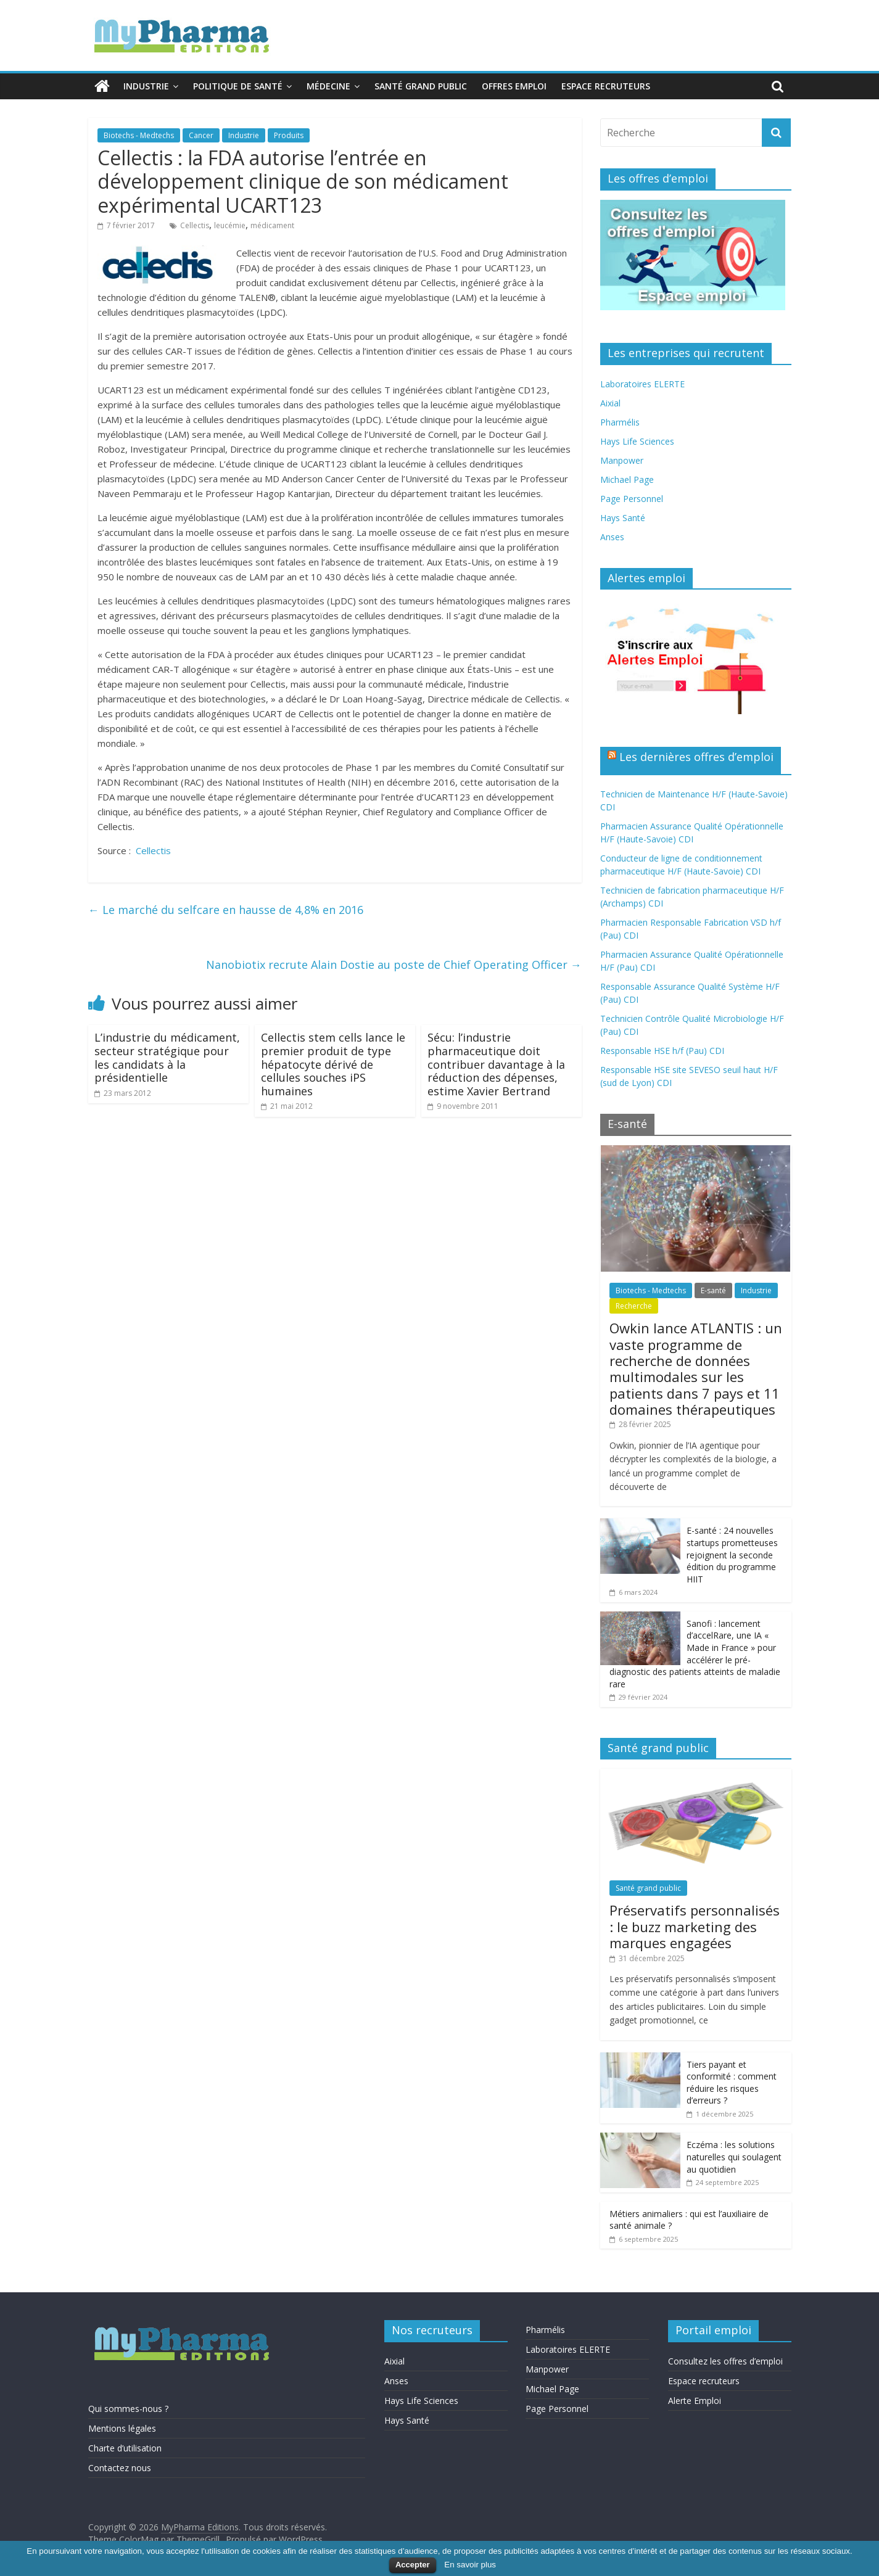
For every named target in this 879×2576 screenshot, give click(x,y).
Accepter (412, 2564)
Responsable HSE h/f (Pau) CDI (662, 1050)
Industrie (146, 86)
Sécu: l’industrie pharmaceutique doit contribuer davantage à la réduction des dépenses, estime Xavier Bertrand (496, 1064)
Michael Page (627, 479)
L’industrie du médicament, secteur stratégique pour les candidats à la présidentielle (167, 1057)
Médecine (328, 86)
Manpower (621, 460)
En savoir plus (470, 2564)
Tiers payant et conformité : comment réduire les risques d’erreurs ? (732, 2083)
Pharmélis (620, 422)
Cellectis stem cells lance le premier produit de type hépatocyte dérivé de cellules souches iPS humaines (333, 1064)
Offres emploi (514, 86)
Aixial (610, 403)
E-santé (713, 1290)
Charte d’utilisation (125, 2448)
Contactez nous (119, 2468)
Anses (612, 537)
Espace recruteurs (605, 86)
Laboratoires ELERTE (642, 384)
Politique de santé (238, 86)
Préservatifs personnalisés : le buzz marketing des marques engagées (694, 1926)
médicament (272, 225)
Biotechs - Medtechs (139, 135)
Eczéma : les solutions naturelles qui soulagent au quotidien (734, 2157)
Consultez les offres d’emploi (725, 2361)
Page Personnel (631, 498)
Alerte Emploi (694, 2400)
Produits (288, 135)
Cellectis (194, 225)
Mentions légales (122, 2428)
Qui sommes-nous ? (128, 2408)
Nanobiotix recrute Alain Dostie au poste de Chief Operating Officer (394, 964)
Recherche (634, 1306)
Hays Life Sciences (637, 441)
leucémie (230, 225)
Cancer (201, 135)
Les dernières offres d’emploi (696, 756)
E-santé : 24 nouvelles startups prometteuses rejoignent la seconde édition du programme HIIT (732, 1554)
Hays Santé (622, 518)
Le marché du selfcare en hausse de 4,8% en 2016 (225, 909)
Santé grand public (420, 86)
